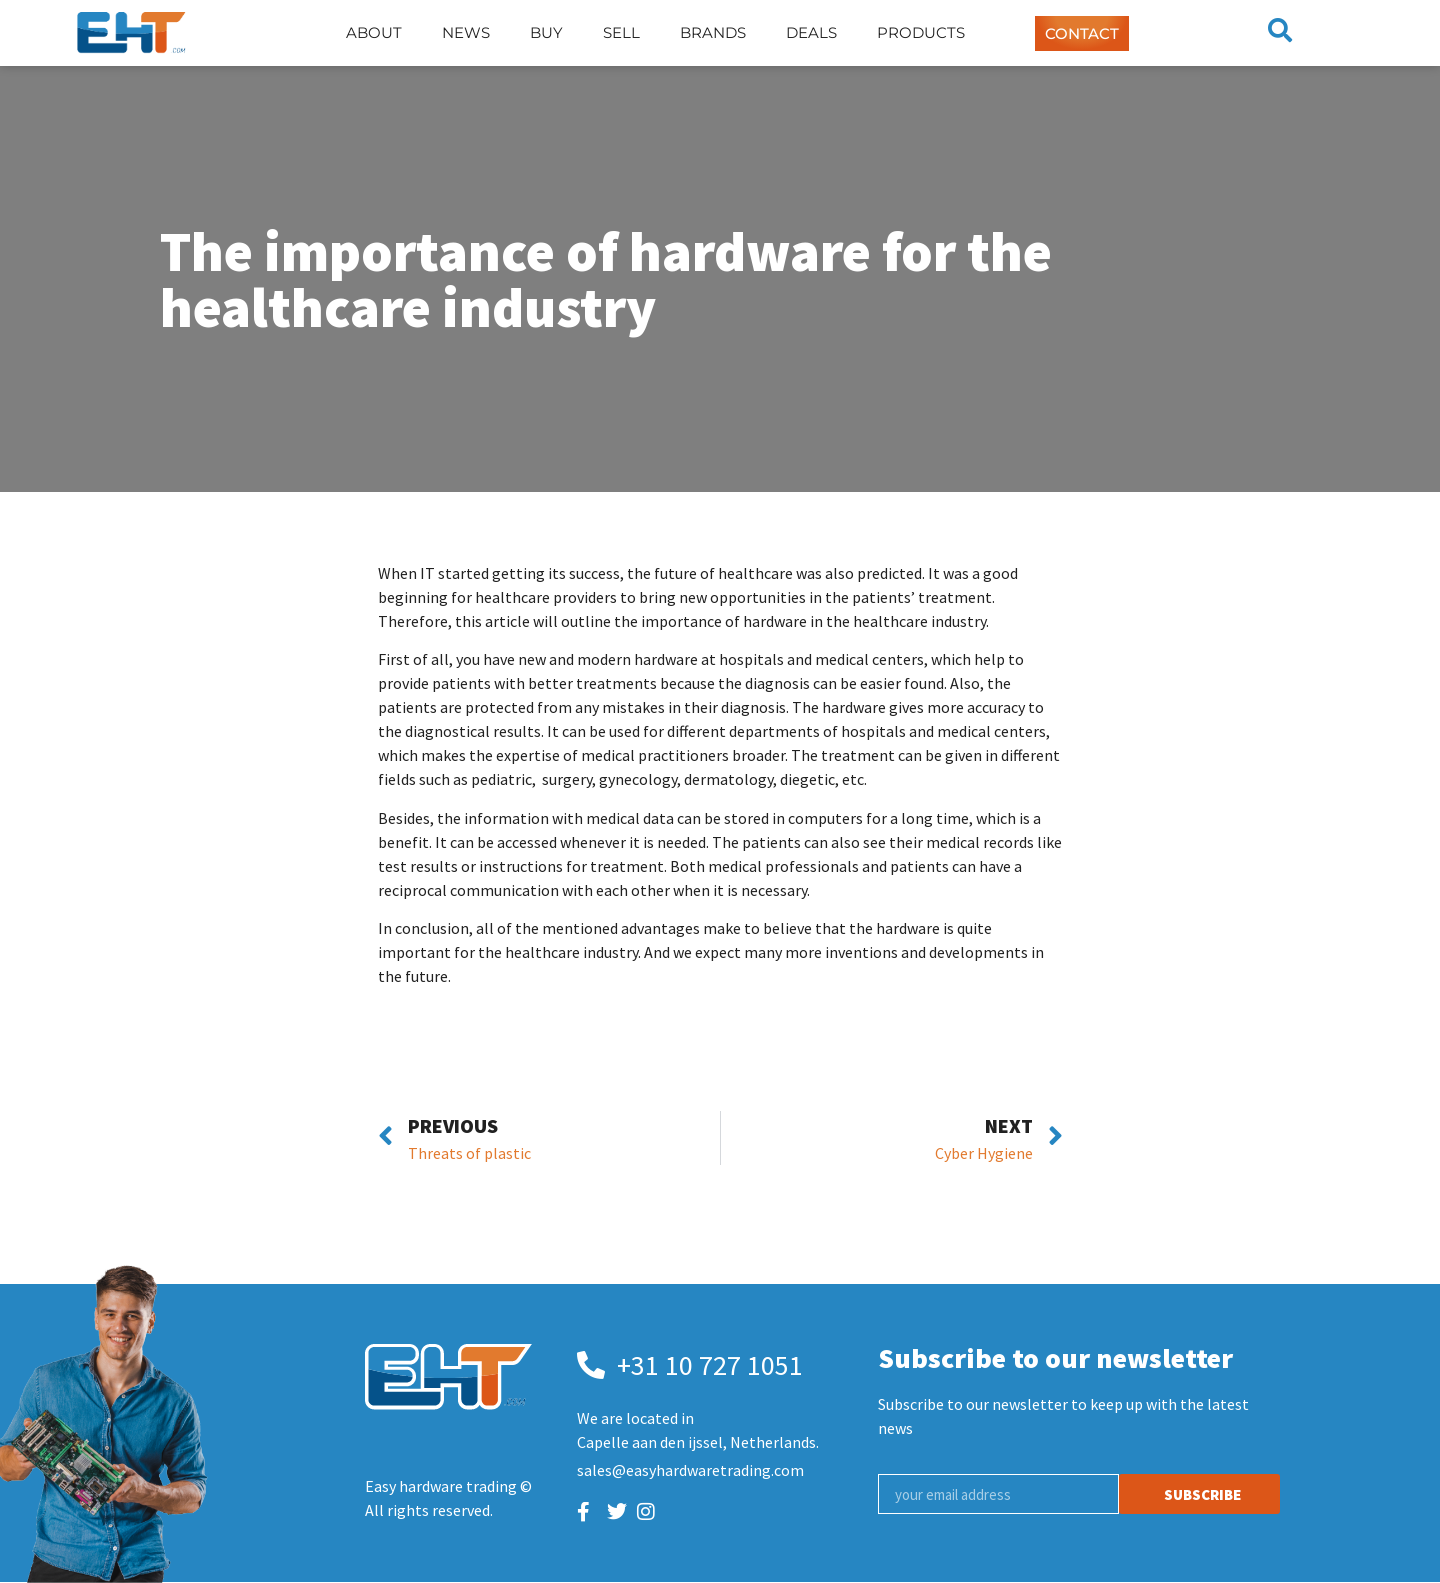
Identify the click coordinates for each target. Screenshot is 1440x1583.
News (466, 32)
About (374, 32)
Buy (546, 32)
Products (921, 32)
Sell (621, 32)
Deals (811, 32)
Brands (713, 32)
